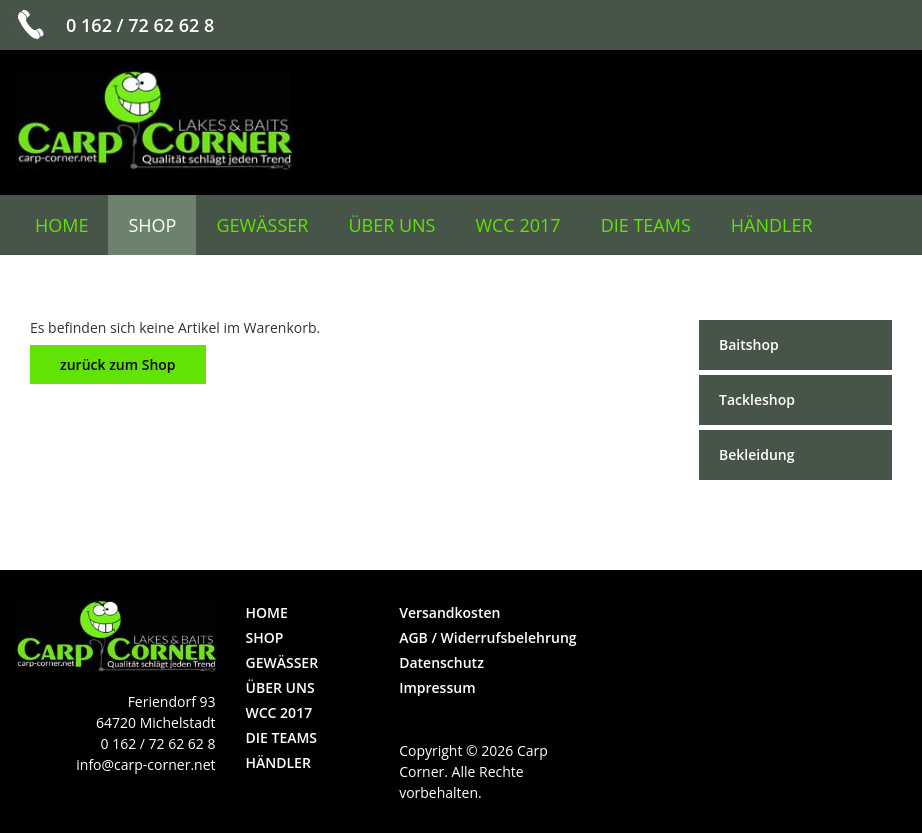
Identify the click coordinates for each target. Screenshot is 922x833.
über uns (391, 225)
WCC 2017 (518, 225)
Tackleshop (757, 399)
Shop (152, 225)
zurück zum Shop (118, 364)
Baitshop (749, 344)
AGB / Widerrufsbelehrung (487, 637)
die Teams (646, 225)
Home (61, 225)
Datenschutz (441, 662)
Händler (772, 225)
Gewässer (262, 225)
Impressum (437, 687)
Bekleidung (756, 454)
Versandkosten (449, 612)
